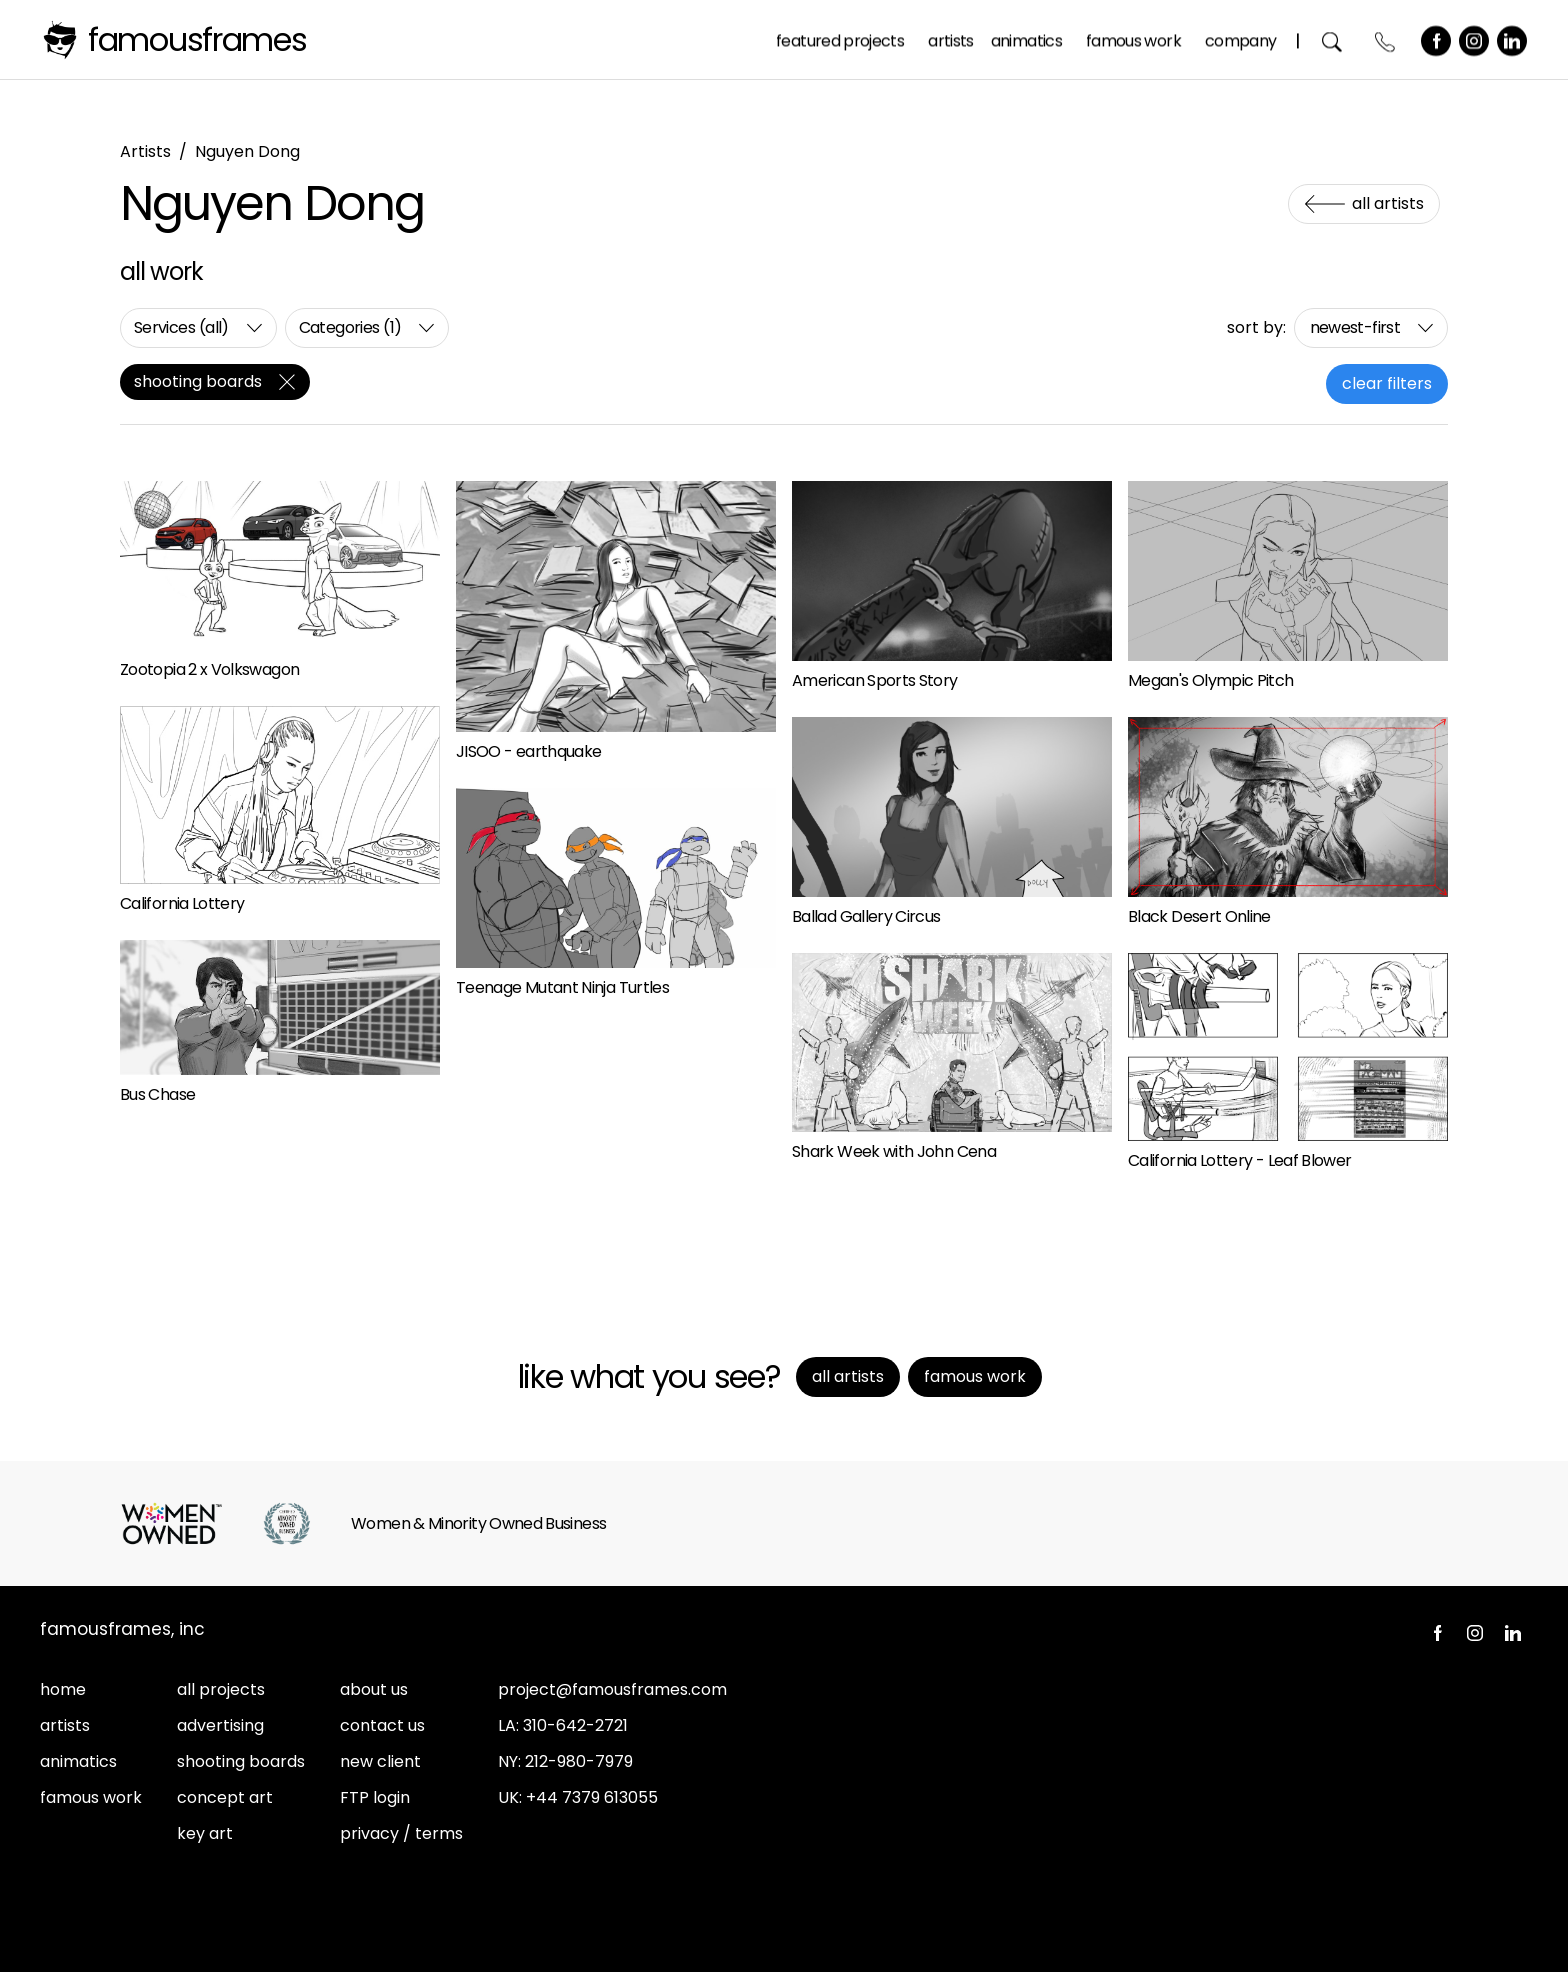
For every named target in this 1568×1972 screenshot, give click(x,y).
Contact (1386, 39)
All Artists (1388, 203)
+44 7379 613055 (592, 1797)
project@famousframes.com (612, 1689)
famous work (91, 1797)
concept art (225, 1797)
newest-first (1355, 327)
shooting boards (241, 1761)
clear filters (1387, 383)
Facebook (1437, 39)
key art (205, 1833)
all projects (221, 1689)
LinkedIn (1513, 39)
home (63, 1689)
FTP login (375, 1797)
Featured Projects (841, 38)
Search (1333, 39)
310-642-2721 (575, 1725)
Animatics (1026, 38)
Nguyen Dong (247, 151)
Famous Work (1134, 38)
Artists (952, 38)
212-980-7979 (579, 1761)
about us (374, 1689)
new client (380, 1761)
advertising (220, 1725)
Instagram (1475, 39)
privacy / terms (401, 1833)
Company (1241, 38)
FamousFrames (197, 39)
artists (65, 1725)
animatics (78, 1761)
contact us (382, 1725)
